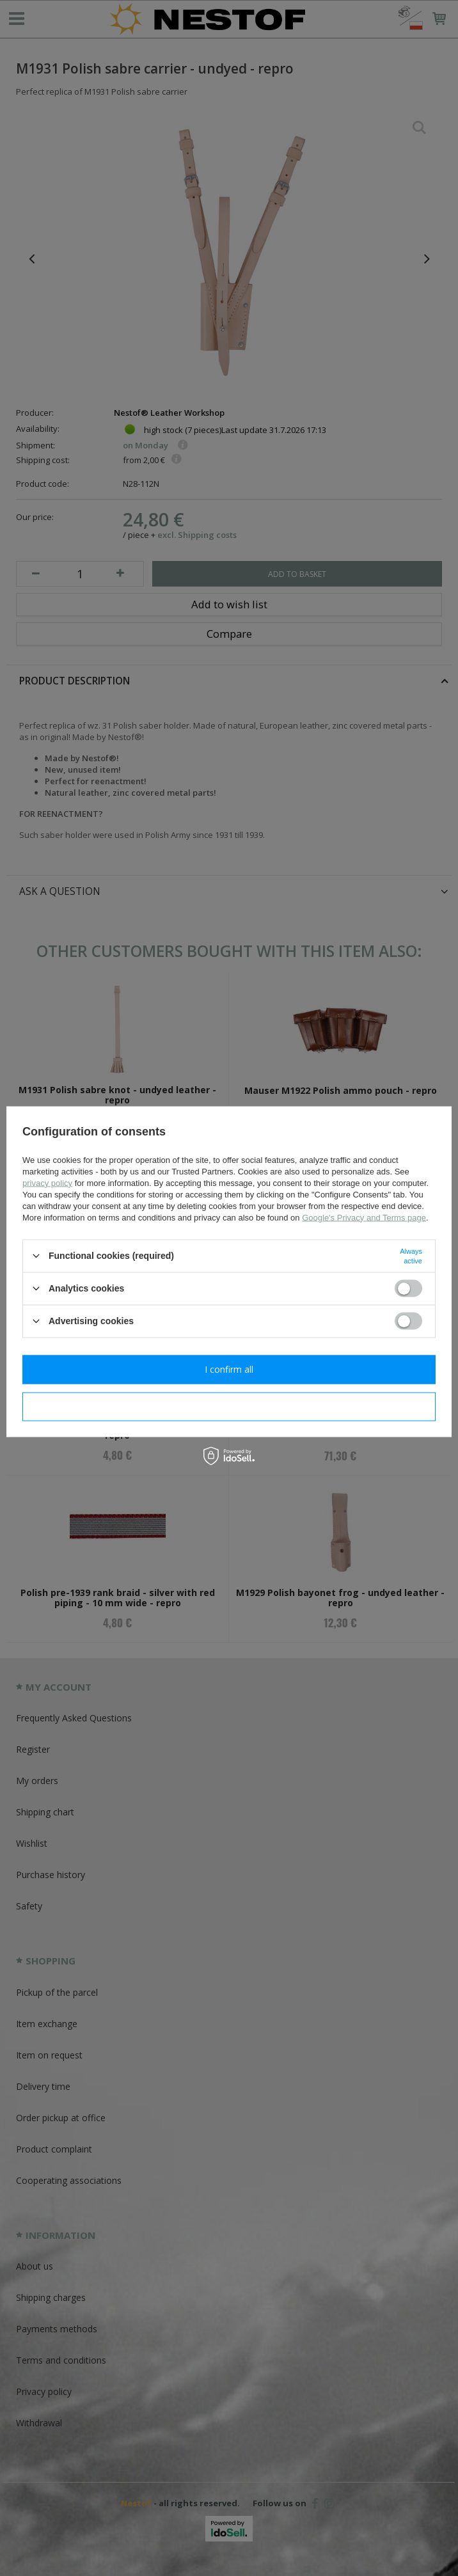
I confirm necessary (229, 1406)
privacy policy (47, 1182)
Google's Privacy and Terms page (364, 1217)
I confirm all (229, 1369)
